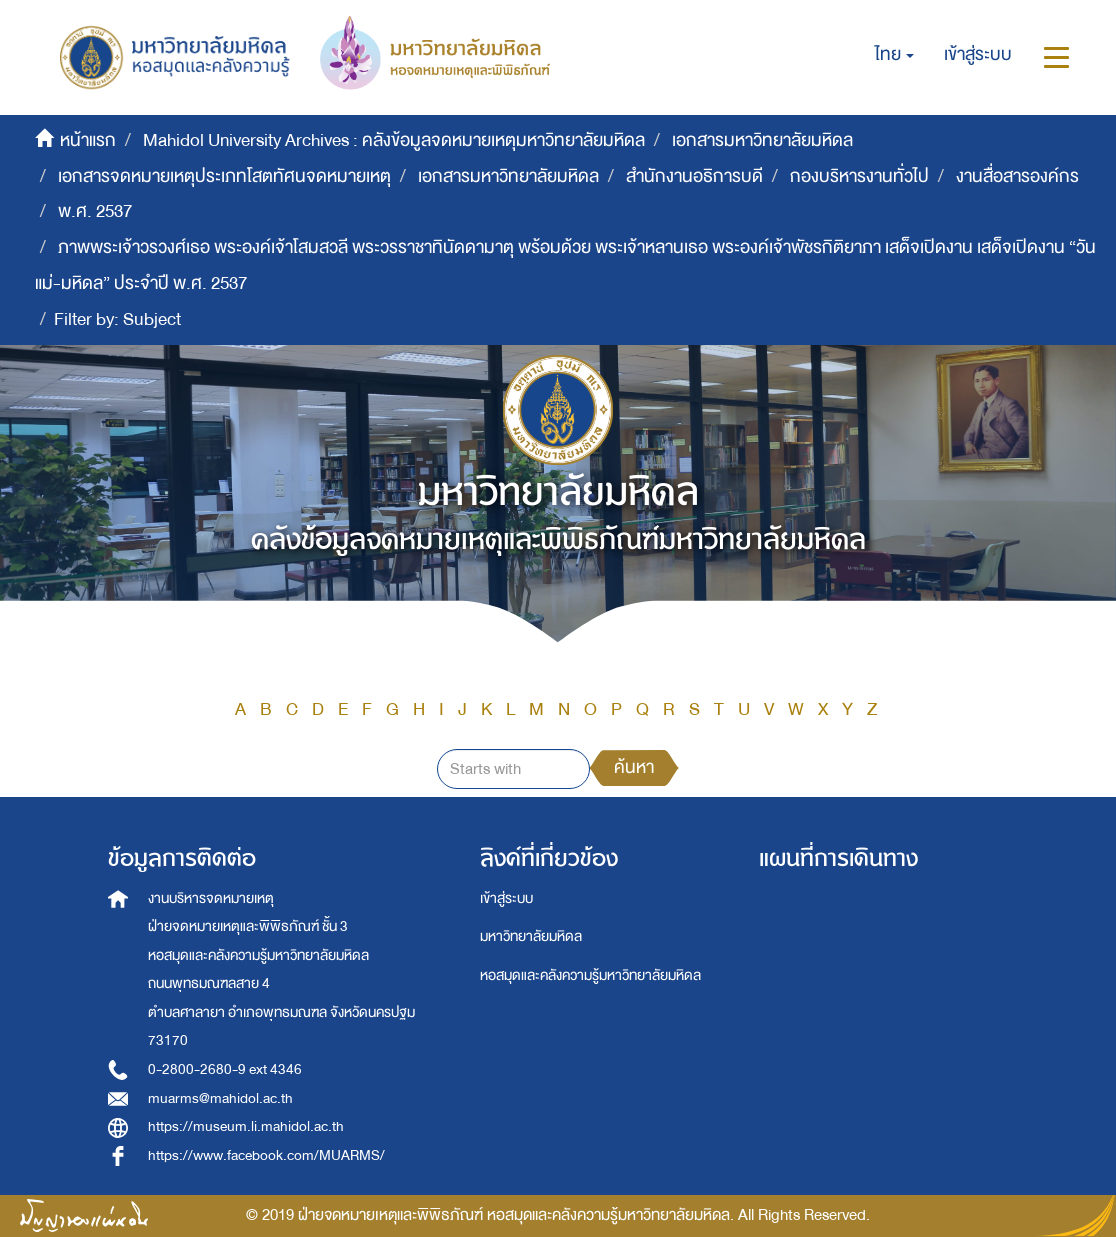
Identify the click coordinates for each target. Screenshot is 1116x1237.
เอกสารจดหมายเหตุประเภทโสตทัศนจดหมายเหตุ (224, 176)
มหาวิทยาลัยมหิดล (531, 936)
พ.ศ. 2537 (95, 211)
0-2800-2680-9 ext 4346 (225, 1069)
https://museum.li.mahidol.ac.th (246, 1126)
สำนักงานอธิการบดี (694, 176)
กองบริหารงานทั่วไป (859, 176)
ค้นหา (634, 767)
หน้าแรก (88, 140)
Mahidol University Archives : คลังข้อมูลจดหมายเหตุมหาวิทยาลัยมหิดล (394, 140)
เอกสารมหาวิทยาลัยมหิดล (762, 140)
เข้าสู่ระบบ (506, 898)
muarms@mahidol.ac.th (220, 1098)
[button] (894, 55)
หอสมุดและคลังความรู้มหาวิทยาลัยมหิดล (590, 975)
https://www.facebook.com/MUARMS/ (266, 1155)
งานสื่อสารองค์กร (1017, 176)
